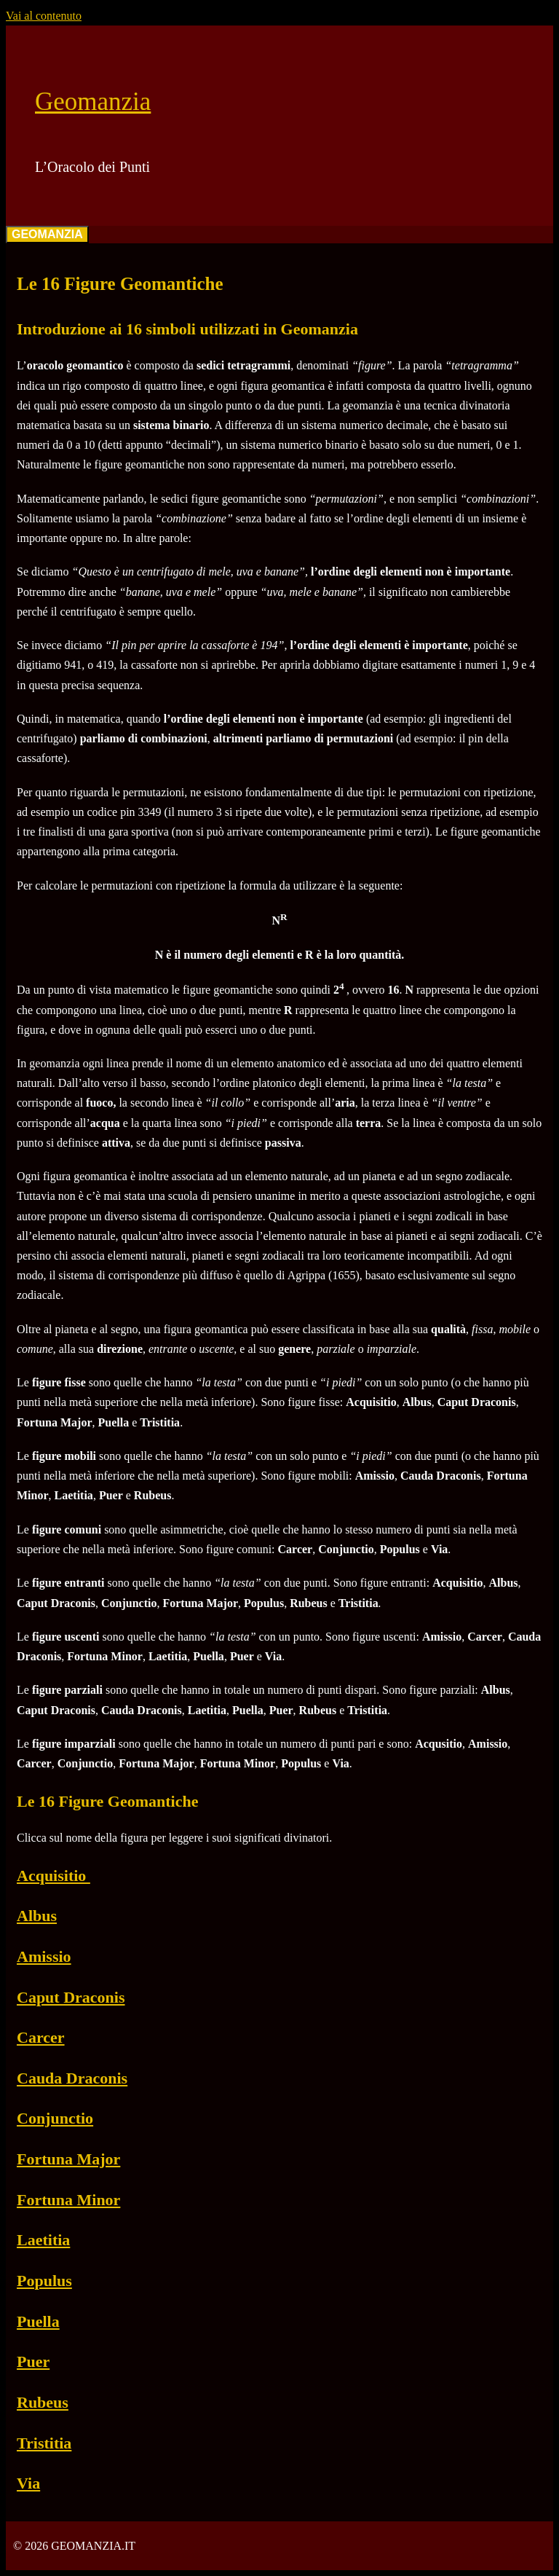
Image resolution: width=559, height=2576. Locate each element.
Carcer (41, 2037)
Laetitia (43, 2240)
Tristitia (44, 2443)
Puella (38, 2321)
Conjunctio (55, 2118)
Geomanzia (93, 101)
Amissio (44, 1956)
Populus (44, 2280)
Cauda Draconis (72, 2078)
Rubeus (42, 2402)
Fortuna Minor (68, 2200)
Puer (33, 2361)
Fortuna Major (68, 2159)
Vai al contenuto (44, 15)
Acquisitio (53, 1875)
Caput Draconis (71, 1997)
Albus (37, 1916)
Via (28, 2483)
